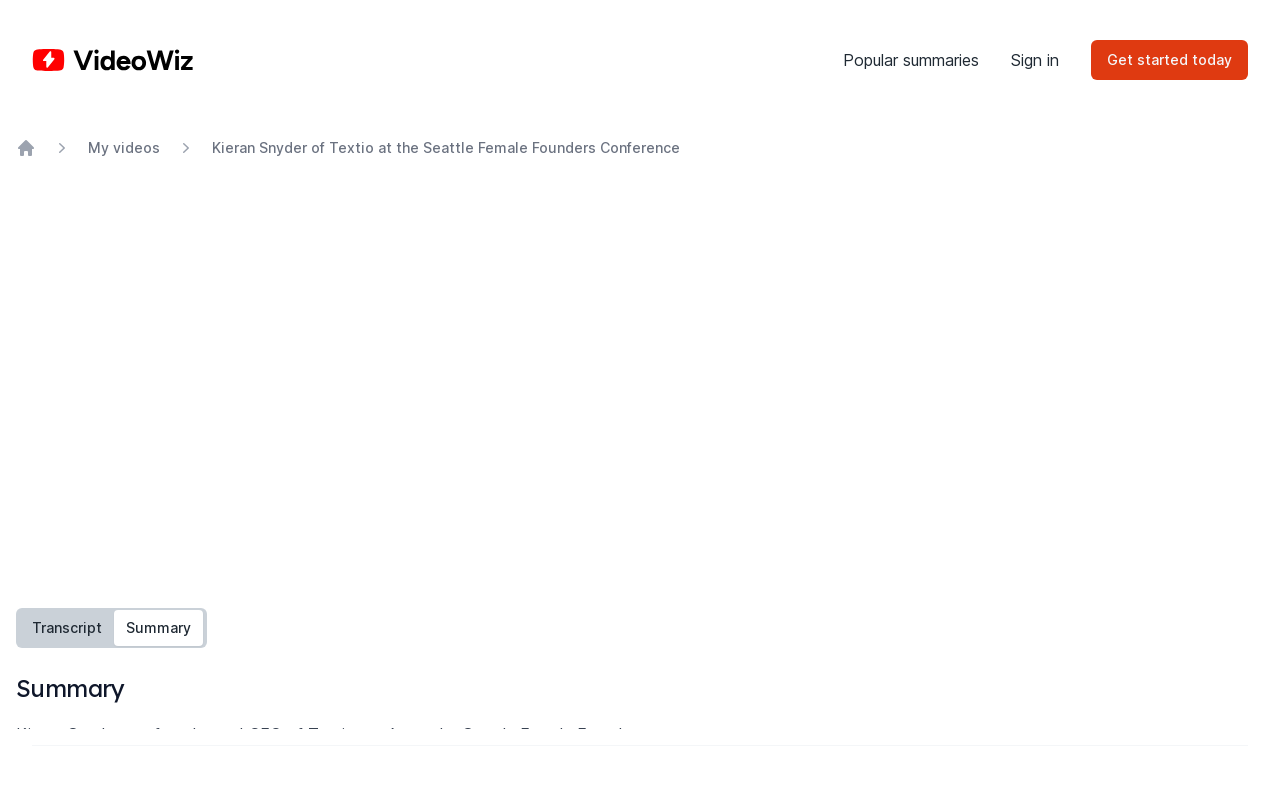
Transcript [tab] (67, 627)
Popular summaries (911, 60)
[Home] (112, 60)
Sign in (1035, 60)
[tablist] (111, 628)
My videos (124, 147)
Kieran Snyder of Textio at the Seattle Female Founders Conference (446, 147)
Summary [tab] (158, 627)
